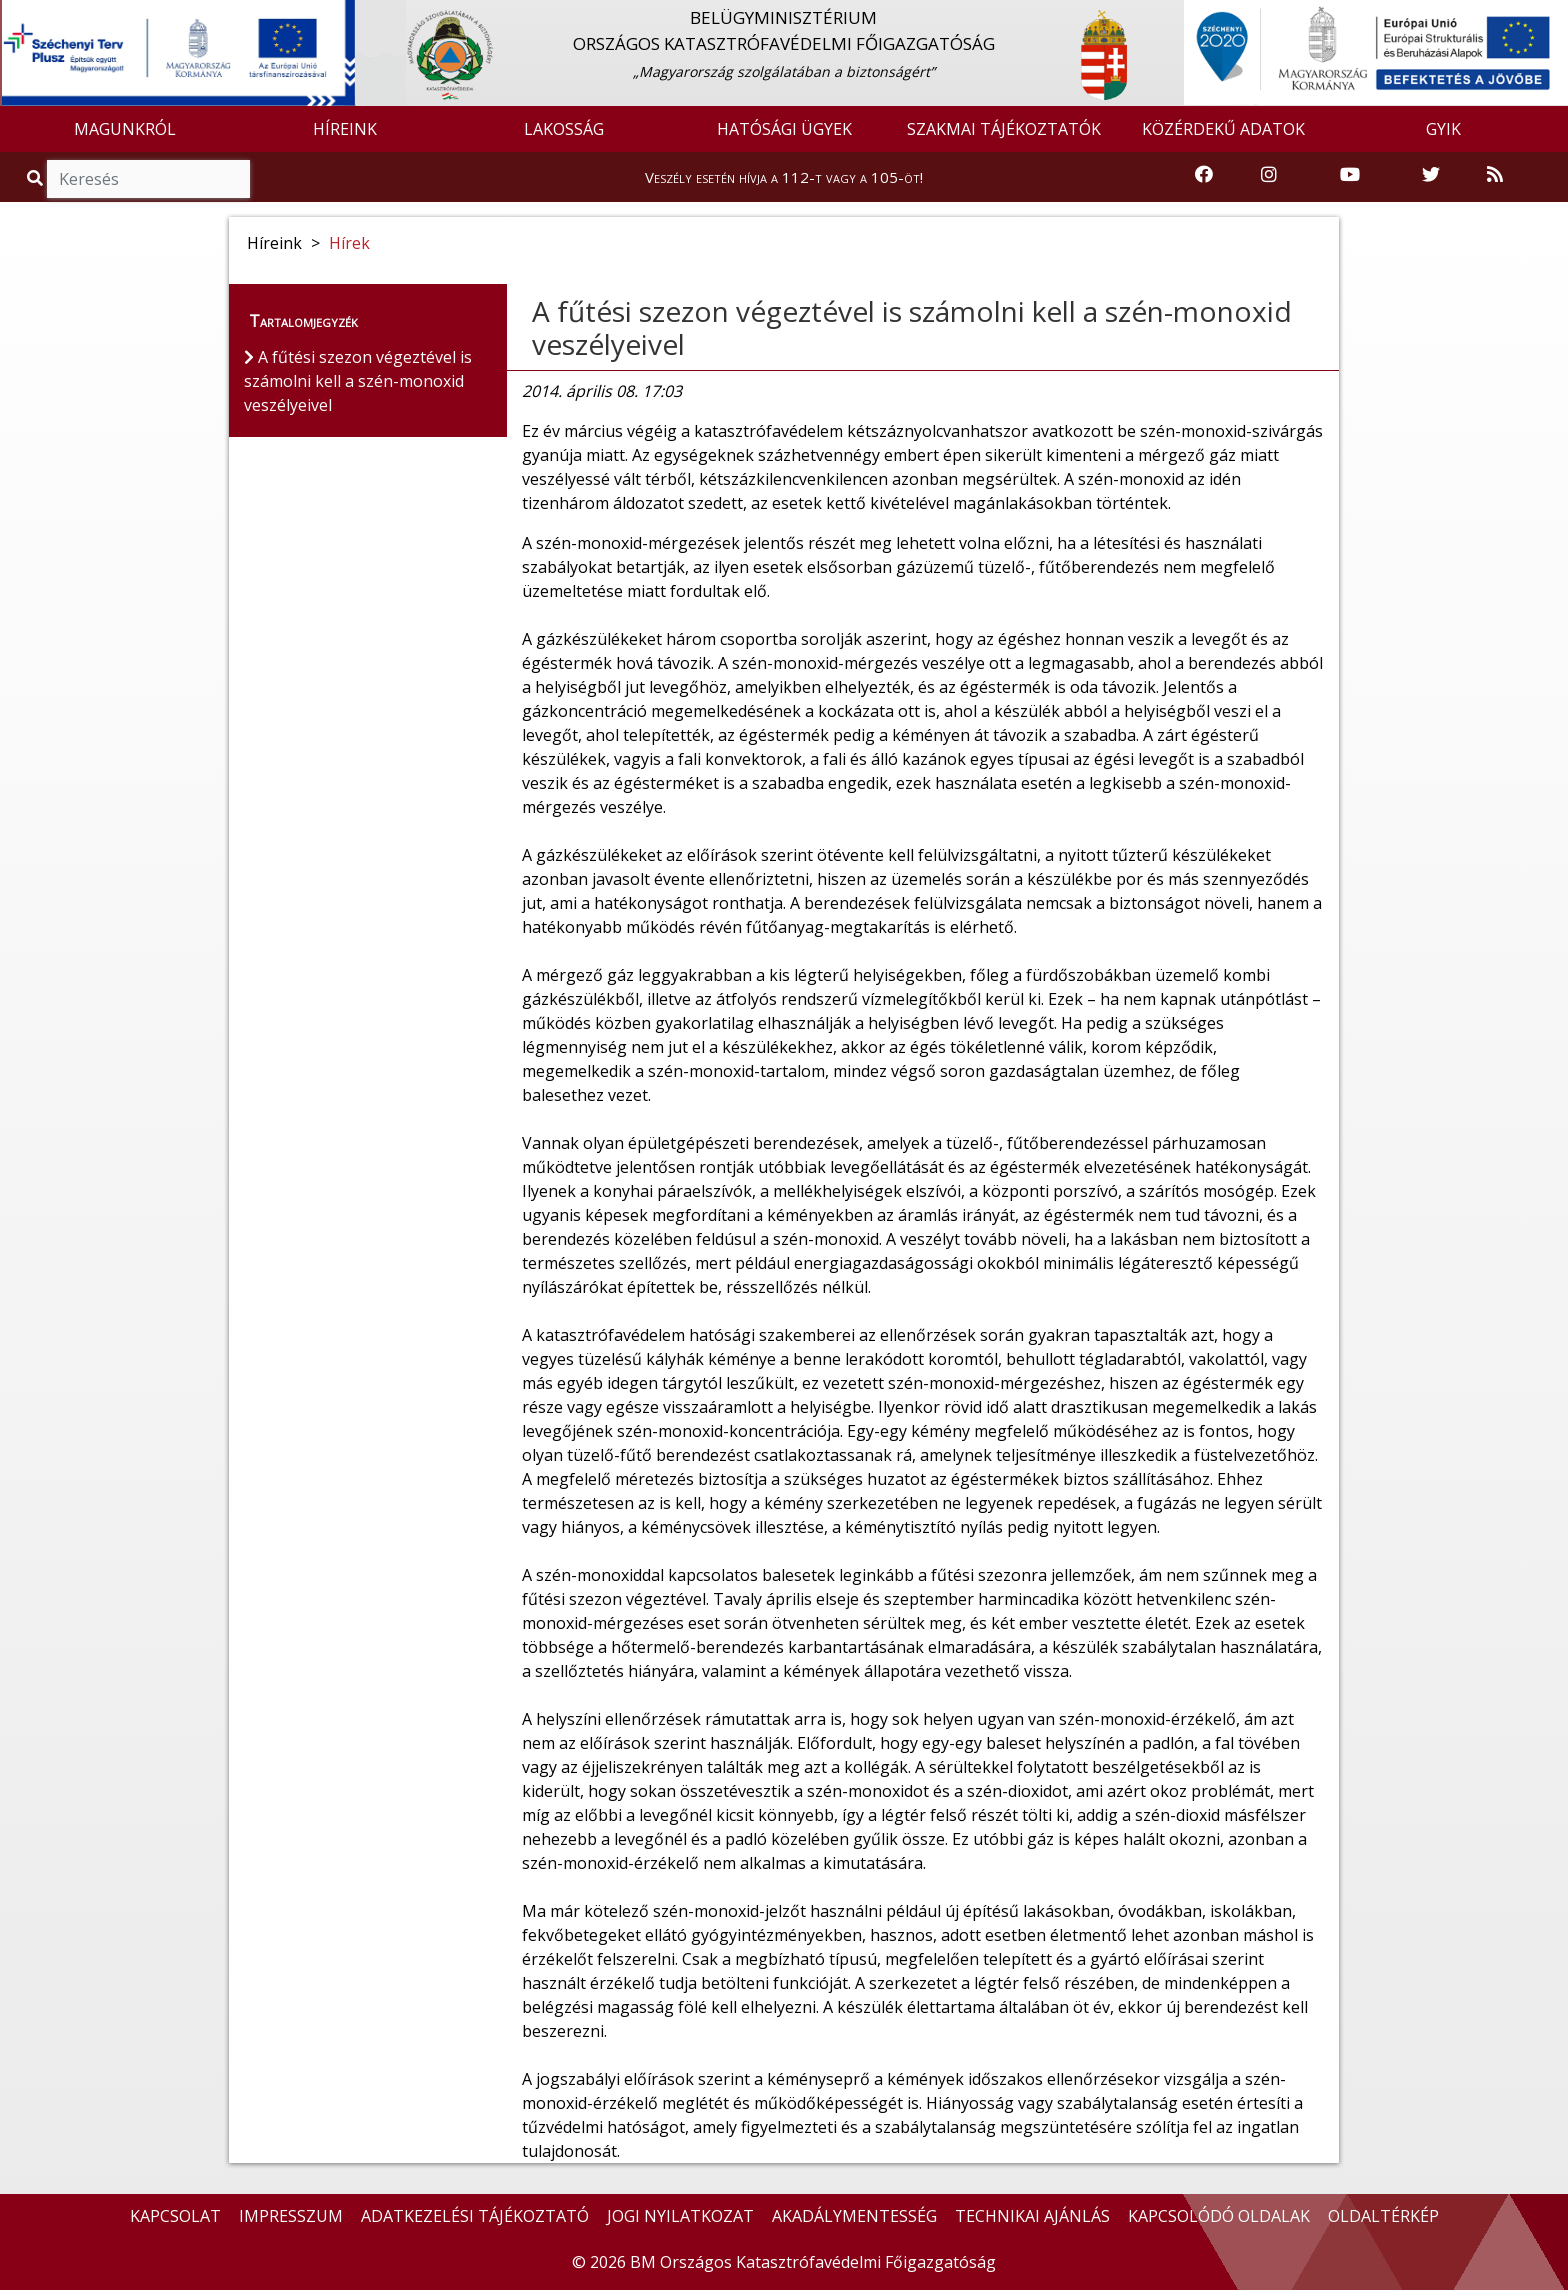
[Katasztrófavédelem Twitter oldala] (1431, 175)
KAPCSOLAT (175, 2216)
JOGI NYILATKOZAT (680, 2216)
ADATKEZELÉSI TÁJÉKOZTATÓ (475, 2216)
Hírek (349, 243)
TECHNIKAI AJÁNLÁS (1032, 2216)
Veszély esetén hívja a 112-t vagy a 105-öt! (784, 177)
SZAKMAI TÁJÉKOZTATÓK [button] (1004, 129)
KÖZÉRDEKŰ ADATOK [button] (1223, 129)
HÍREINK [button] (345, 129)
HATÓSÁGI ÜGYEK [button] (784, 129)
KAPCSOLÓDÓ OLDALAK (1219, 2216)
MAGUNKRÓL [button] (125, 129)
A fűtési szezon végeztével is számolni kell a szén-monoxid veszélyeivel (912, 328)
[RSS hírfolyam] (1495, 175)
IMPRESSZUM (291, 2216)
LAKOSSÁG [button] (564, 129)
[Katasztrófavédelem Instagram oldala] (1269, 175)
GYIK (1443, 129)
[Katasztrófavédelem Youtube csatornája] (1350, 175)
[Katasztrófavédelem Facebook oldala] (1204, 175)
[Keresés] (148, 179)
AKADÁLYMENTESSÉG (854, 2216)
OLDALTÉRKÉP (1383, 2216)
